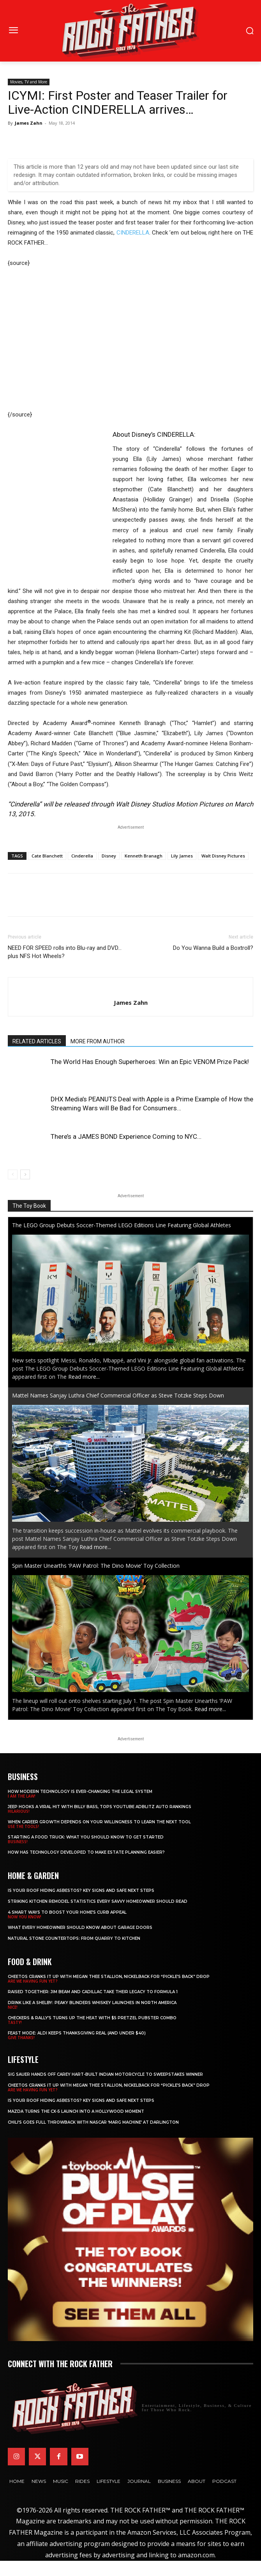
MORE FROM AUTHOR (98, 1041)
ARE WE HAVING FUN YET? (33, 1981)
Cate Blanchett (47, 856)
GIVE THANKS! (21, 2038)
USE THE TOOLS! (23, 1826)
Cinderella (82, 856)
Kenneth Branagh (143, 856)
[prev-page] (13, 1174)
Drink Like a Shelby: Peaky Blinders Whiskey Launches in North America (92, 2002)
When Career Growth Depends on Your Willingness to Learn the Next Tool (99, 1821)
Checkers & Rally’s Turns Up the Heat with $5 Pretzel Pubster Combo (92, 2017)
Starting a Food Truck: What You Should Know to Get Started (86, 1837)
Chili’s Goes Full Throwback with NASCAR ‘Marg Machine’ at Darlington (93, 2122)
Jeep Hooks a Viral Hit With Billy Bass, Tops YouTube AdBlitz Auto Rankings (99, 1806)
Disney (109, 856)
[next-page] (25, 1174)
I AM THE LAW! (21, 1796)
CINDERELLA (132, 232)
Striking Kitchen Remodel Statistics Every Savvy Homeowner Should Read (97, 1901)
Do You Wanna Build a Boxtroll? (213, 947)
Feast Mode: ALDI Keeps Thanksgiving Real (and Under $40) (77, 2033)
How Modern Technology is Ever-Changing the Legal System (80, 1791)
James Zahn (28, 123)
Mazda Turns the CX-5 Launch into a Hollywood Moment (76, 2111)
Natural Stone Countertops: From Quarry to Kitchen (74, 1938)
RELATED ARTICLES (36, 1041)
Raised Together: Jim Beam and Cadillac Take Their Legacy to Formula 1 (93, 1991)
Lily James (182, 856)
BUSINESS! (18, 1842)
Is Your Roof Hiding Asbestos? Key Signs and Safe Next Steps (81, 1890)
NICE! (13, 2007)
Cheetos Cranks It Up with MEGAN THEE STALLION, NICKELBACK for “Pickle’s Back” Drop (109, 1976)
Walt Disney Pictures (223, 856)
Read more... (84, 1376)
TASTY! (15, 2022)
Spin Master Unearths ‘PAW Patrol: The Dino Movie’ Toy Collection (96, 1565)
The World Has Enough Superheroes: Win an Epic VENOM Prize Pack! (150, 1062)
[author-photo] (130, 989)
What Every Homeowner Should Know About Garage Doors (80, 1927)
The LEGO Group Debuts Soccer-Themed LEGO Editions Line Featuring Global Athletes (121, 1225)
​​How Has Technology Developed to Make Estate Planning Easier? (86, 1852)
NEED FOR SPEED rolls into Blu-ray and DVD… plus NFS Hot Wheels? (65, 952)
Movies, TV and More (28, 82)
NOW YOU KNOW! (24, 1917)
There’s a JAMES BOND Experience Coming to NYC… (126, 1136)
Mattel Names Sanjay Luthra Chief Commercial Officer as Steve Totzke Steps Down (118, 1395)
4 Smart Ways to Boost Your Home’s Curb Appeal (67, 1912)
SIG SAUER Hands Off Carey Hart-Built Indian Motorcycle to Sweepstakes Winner (105, 2074)
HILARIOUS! (19, 1811)
